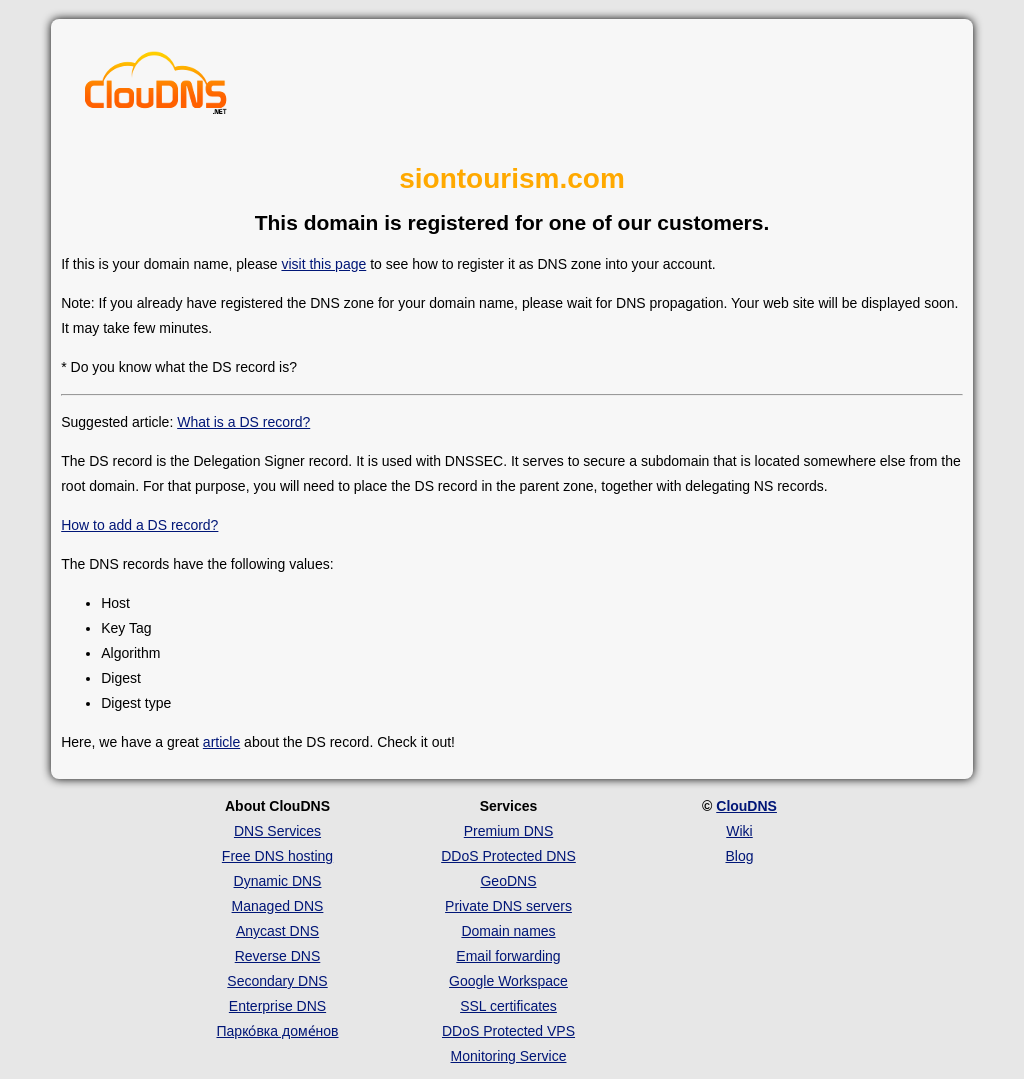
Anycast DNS (277, 931)
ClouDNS (746, 806)
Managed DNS (278, 906)
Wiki (739, 831)
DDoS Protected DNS (508, 856)
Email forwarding (508, 956)
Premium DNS (508, 831)
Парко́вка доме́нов (278, 1031)
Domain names (508, 931)
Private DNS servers (508, 906)
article (221, 742)
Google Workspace (508, 981)
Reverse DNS (278, 956)
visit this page (323, 264)
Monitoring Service (509, 1056)
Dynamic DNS (278, 881)
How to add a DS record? (139, 525)
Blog (739, 856)
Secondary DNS (277, 981)
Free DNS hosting (277, 856)
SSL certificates (508, 1006)
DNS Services (277, 831)
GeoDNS (508, 881)
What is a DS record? (243, 422)
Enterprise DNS (277, 1006)
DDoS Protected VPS (508, 1031)
